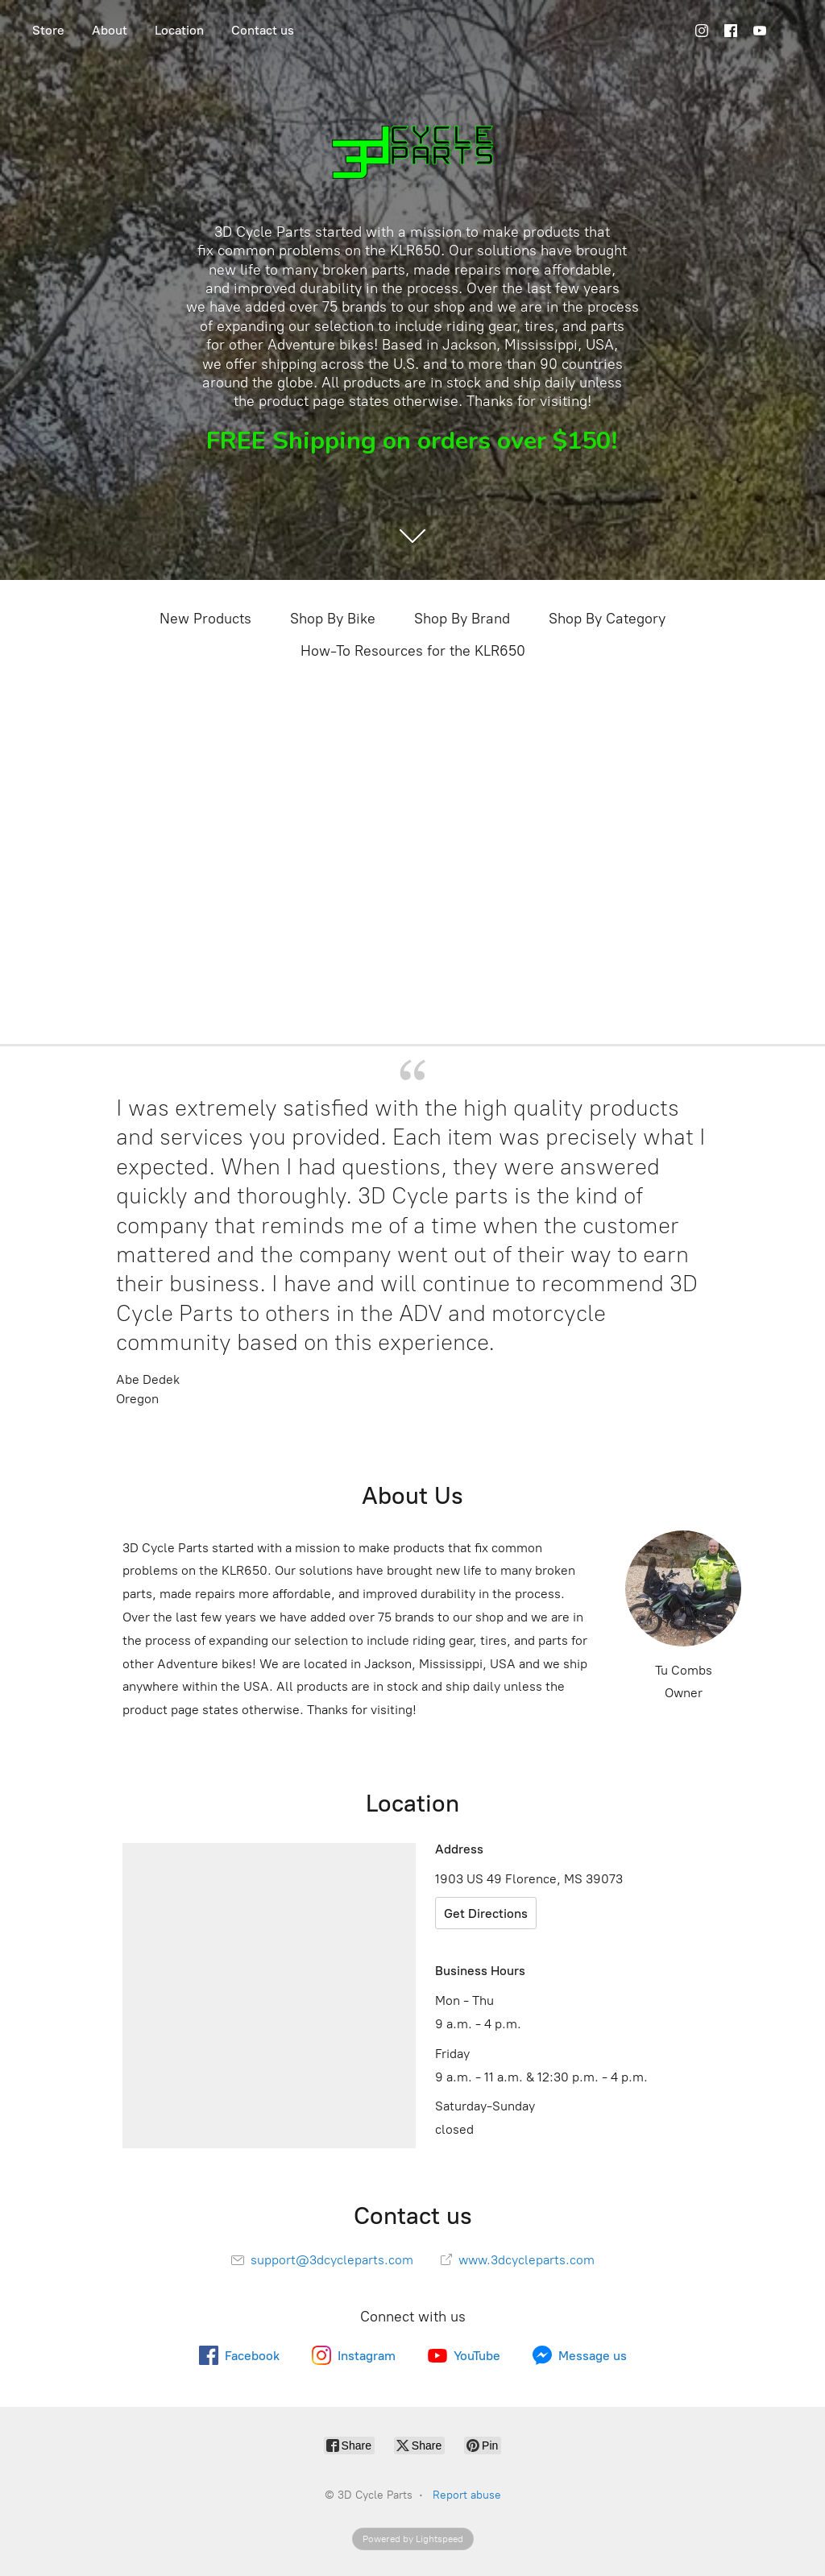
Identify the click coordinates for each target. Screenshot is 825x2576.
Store (48, 30)
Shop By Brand (462, 618)
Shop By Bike (332, 618)
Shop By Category (607, 618)
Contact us (262, 30)
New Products (205, 618)
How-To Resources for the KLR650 (413, 651)
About (109, 30)
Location (179, 30)
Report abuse (467, 2495)
